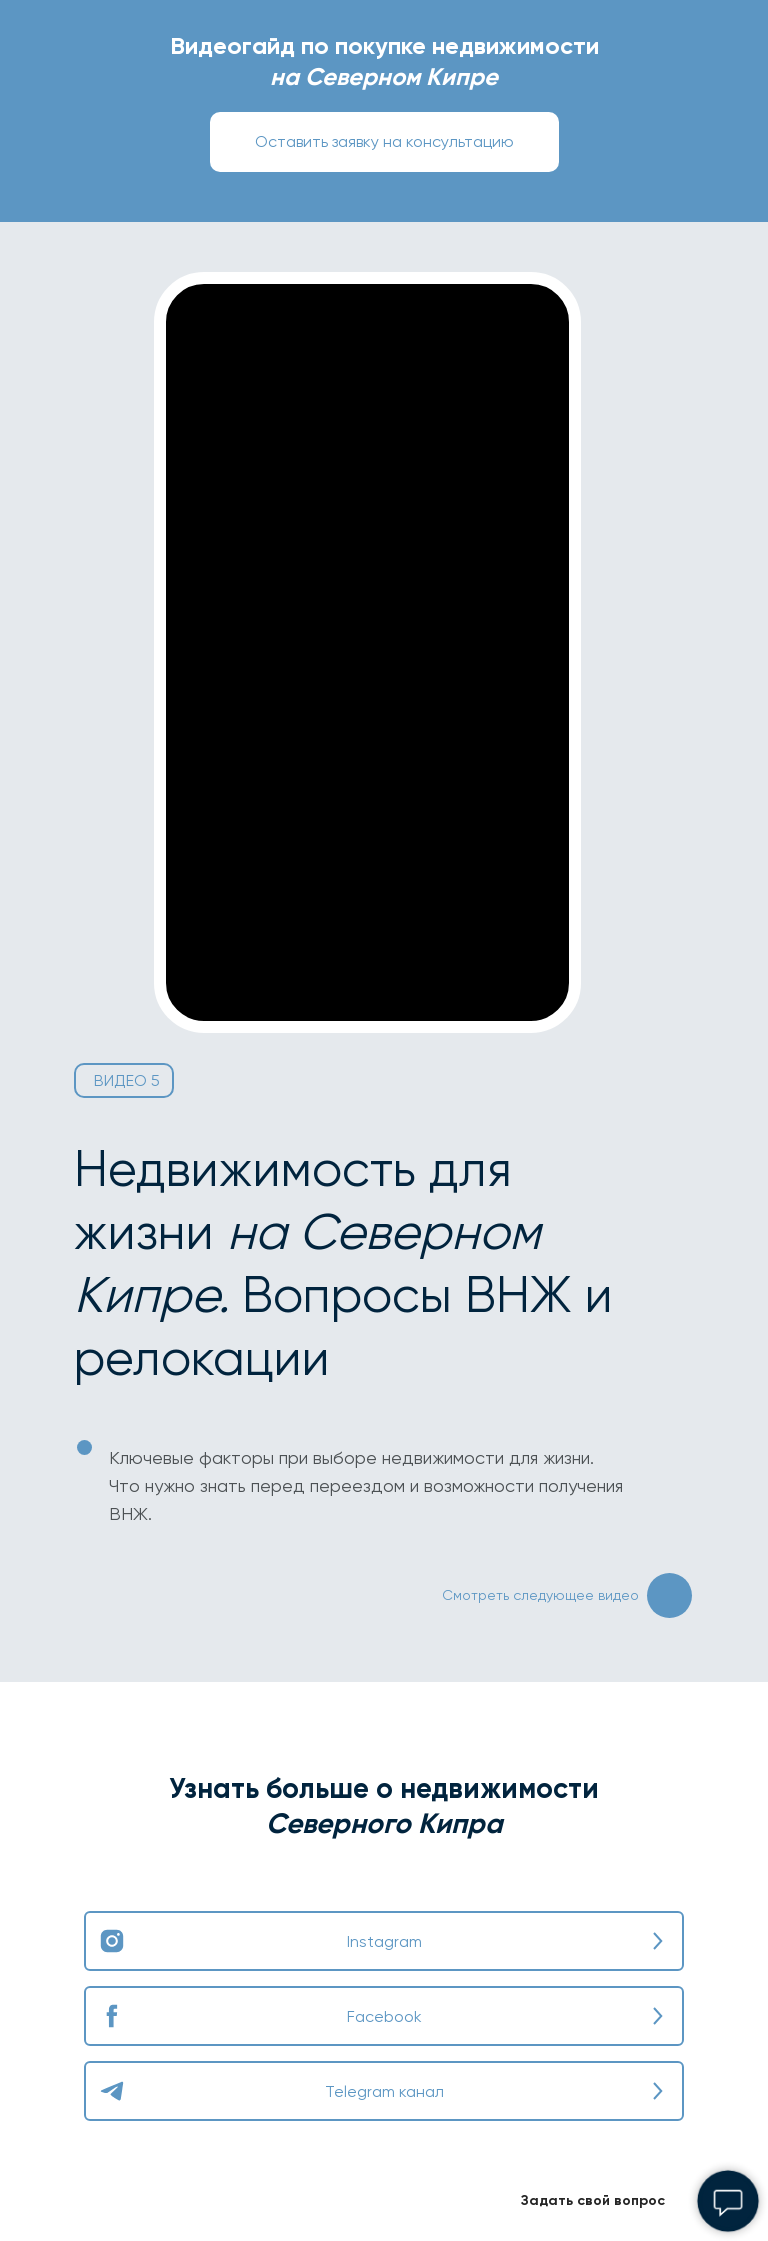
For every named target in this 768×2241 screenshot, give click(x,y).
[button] (384, 142)
